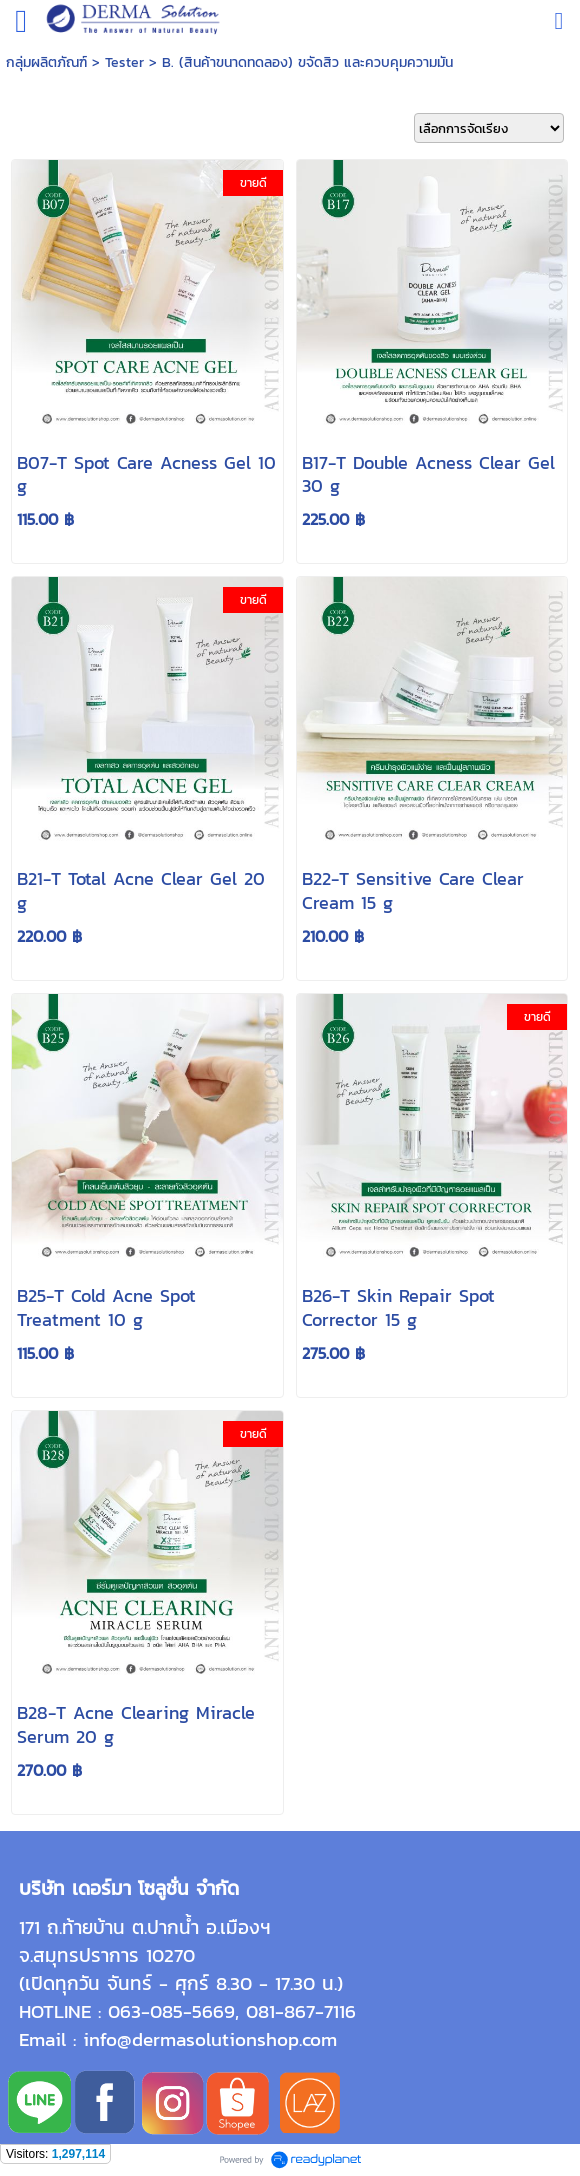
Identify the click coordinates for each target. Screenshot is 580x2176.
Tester (124, 62)
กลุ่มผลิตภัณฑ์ (46, 62)
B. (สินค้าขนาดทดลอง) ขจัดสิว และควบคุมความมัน (307, 62)
